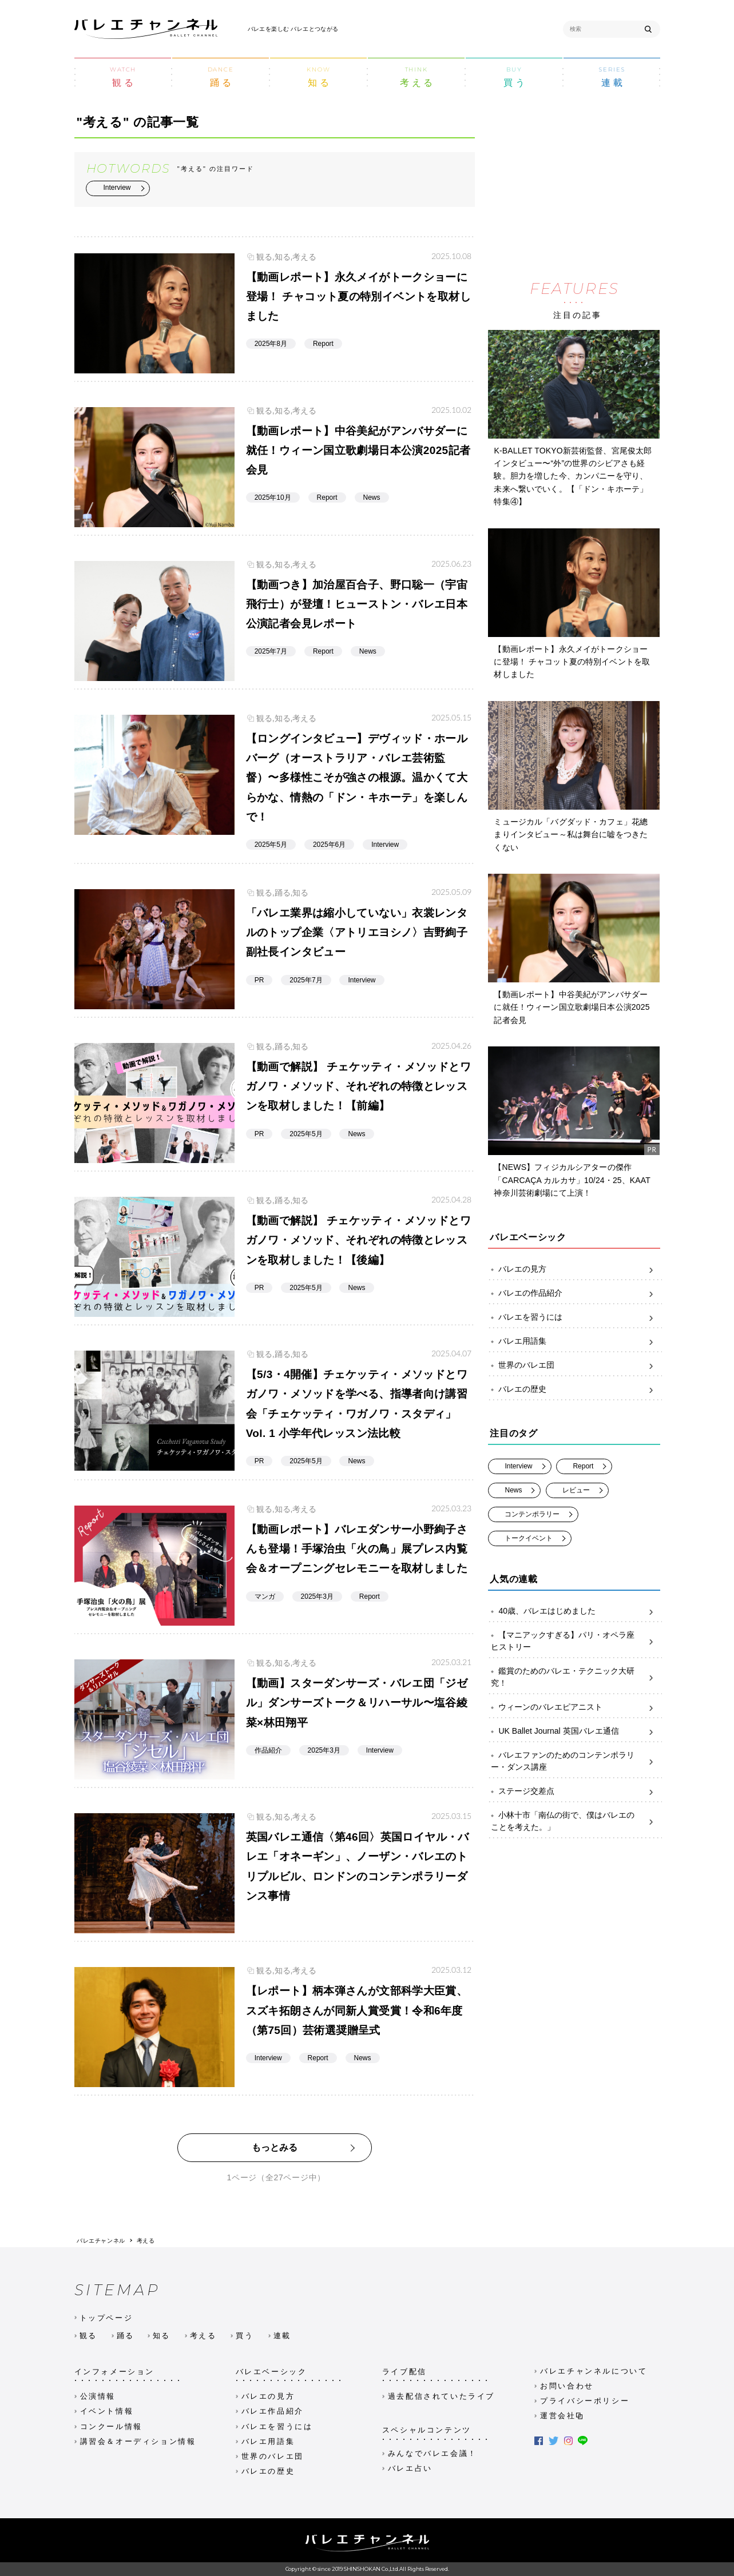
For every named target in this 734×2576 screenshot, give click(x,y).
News (513, 1490)
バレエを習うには (575, 1317)
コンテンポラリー (532, 1514)
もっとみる (274, 2147)
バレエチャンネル (101, 2240)
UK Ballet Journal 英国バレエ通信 (575, 1731)
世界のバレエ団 (575, 1365)
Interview (117, 187)
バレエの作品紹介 (575, 1293)
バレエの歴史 (575, 1389)
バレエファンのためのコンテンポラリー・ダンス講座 (575, 1761)
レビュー (576, 1490)
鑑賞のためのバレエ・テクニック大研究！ (575, 1677)
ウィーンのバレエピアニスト (575, 1707)
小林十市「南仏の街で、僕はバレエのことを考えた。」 (575, 1821)
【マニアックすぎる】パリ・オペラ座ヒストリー (575, 1641)
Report (583, 1466)
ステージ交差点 (575, 1791)
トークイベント (529, 1538)
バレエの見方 (575, 1269)
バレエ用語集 (575, 1341)
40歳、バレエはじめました (575, 1611)
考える (146, 2240)
